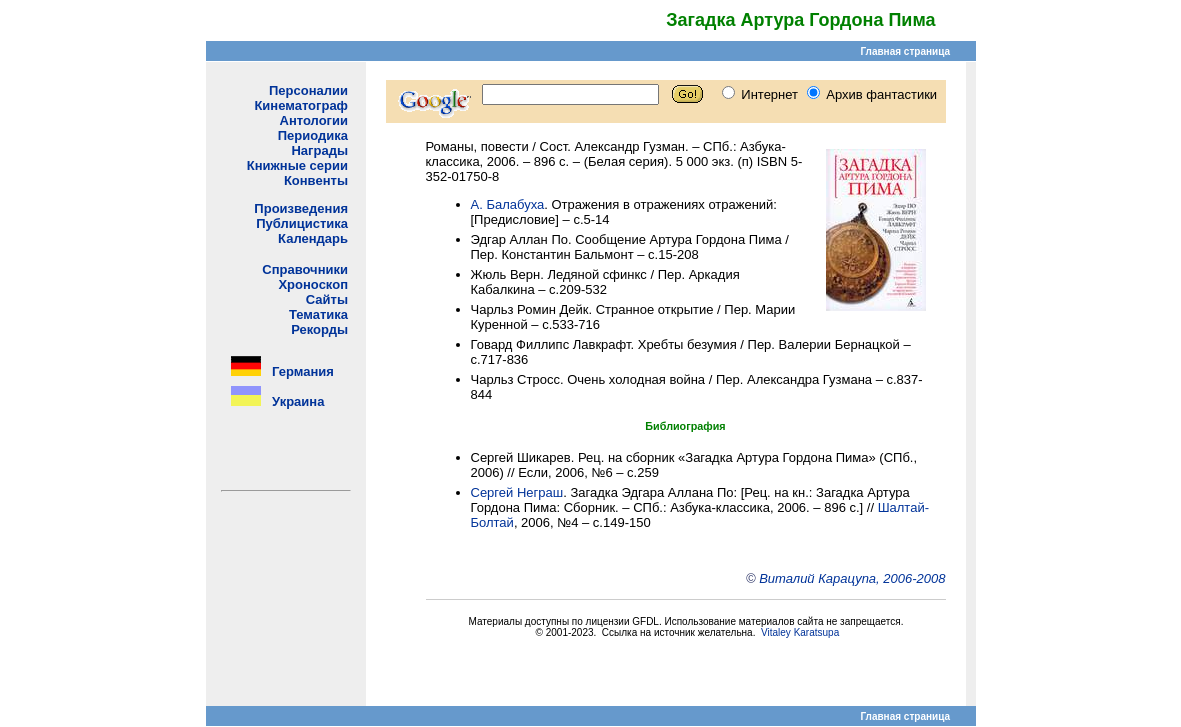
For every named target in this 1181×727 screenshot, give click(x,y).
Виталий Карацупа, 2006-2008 (852, 578)
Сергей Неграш (517, 492)
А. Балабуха (508, 204)
